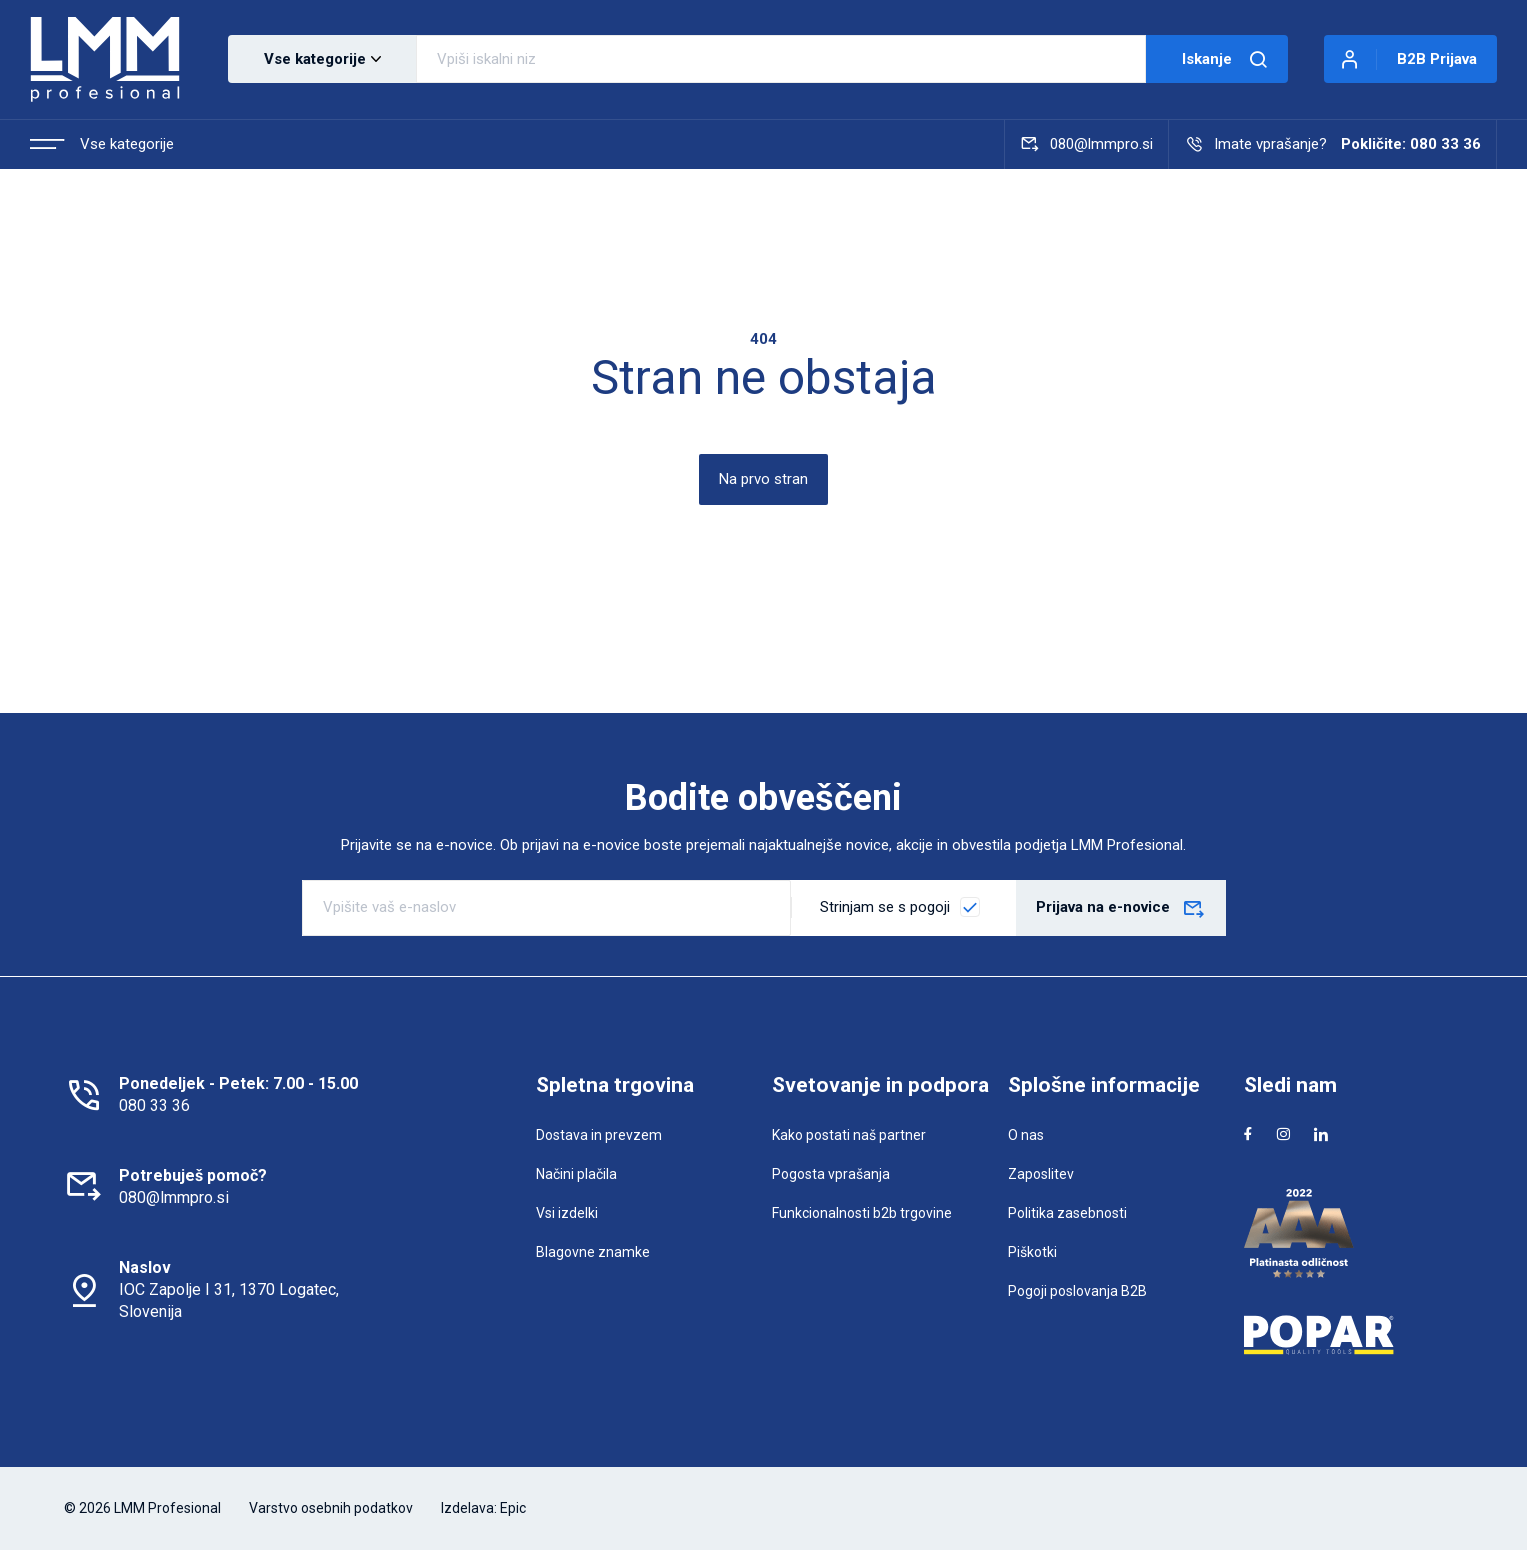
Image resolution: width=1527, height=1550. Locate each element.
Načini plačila (576, 1174)
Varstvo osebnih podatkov (331, 1508)
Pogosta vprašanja (831, 1174)
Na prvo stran (763, 479)
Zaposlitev (1041, 1174)
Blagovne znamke (593, 1252)
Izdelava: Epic (483, 1508)
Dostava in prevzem (599, 1135)
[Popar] (1354, 1335)
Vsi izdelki (567, 1213)
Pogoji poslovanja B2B (1077, 1291)
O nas (1026, 1135)
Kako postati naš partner (849, 1135)
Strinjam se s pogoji (885, 907)
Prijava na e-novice (1121, 910)
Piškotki (1032, 1252)
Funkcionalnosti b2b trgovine (862, 1213)
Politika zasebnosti (1067, 1213)
